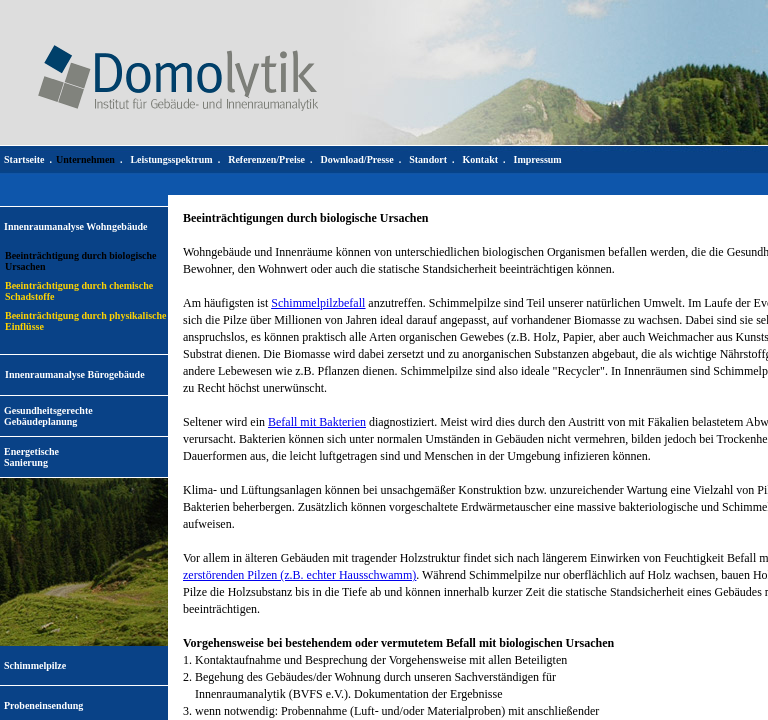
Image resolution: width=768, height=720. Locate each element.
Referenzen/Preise (266, 159)
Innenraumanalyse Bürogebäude (75, 374)
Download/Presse (357, 159)
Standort (428, 159)
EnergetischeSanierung (31, 457)
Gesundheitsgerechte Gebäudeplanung (48, 416)
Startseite (24, 159)
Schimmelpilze (35, 665)
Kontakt (480, 159)
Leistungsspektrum (171, 159)
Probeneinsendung (43, 705)
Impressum (538, 159)
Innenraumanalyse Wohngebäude (75, 226)
